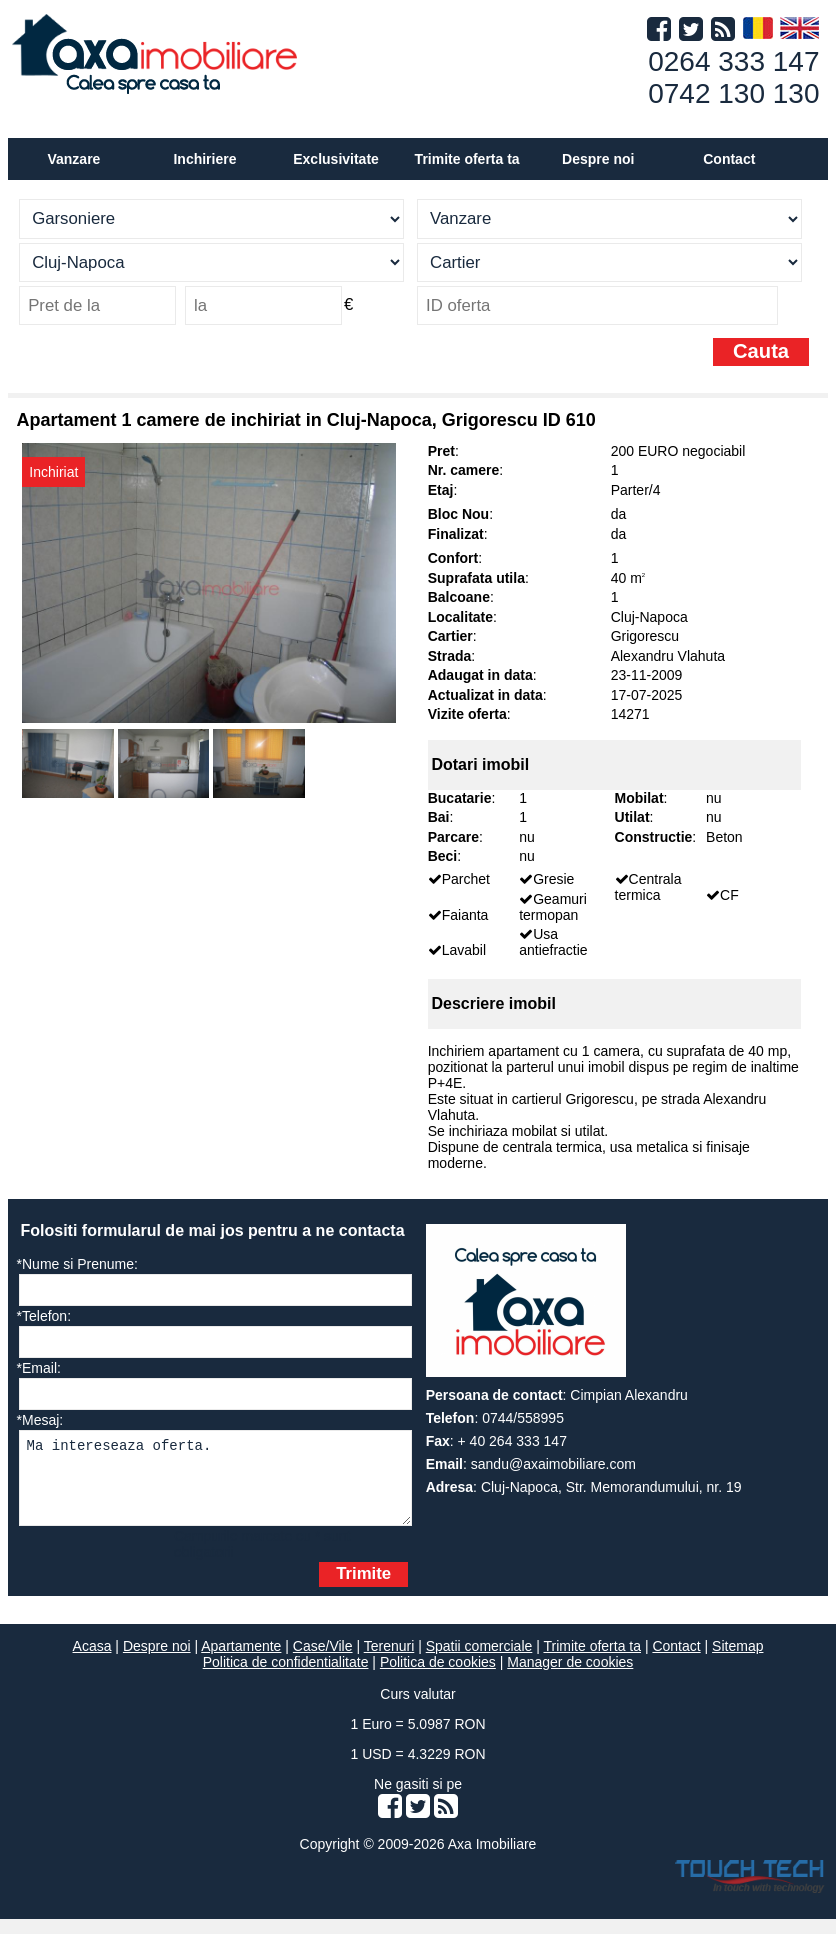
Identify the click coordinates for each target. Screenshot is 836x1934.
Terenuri (389, 1661)
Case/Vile (323, 1661)
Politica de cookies (438, 1677)
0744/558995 (523, 1418)
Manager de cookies (570, 1677)
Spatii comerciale (479, 1661)
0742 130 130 (733, 93)
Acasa (92, 1661)
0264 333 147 (733, 61)
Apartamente (241, 1661)
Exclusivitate (336, 159)
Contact (729, 159)
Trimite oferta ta (467, 159)
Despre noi (157, 1661)
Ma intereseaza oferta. (215, 1485)
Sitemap (737, 1661)
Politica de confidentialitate (286, 1677)
